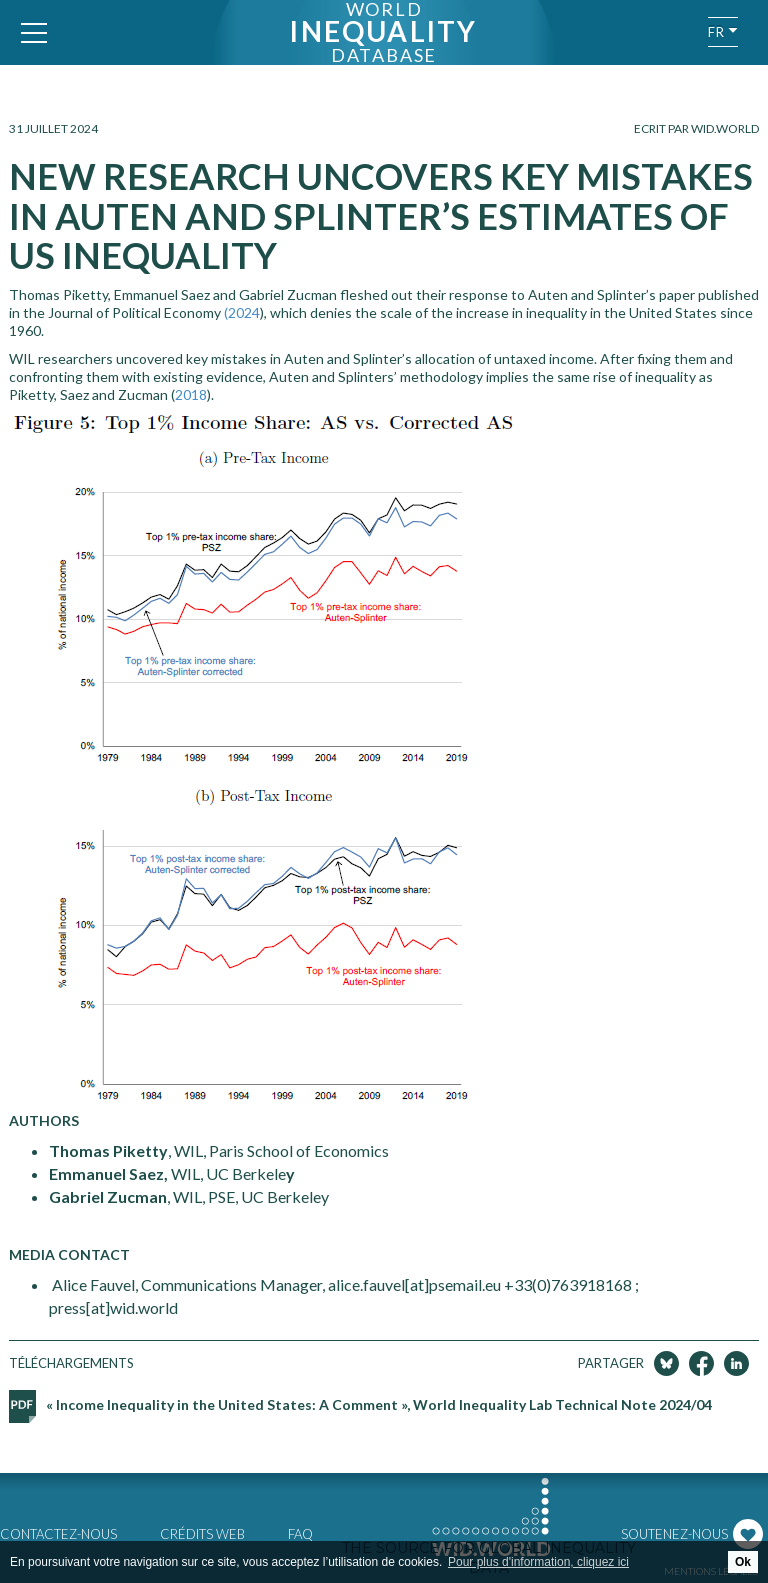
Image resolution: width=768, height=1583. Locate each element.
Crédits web (202, 1534)
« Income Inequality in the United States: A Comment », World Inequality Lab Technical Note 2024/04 (379, 1404)
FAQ (300, 1534)
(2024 (242, 312)
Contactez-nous (58, 1534)
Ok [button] (743, 1562)
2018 (191, 394)
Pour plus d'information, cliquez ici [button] (538, 1562)
